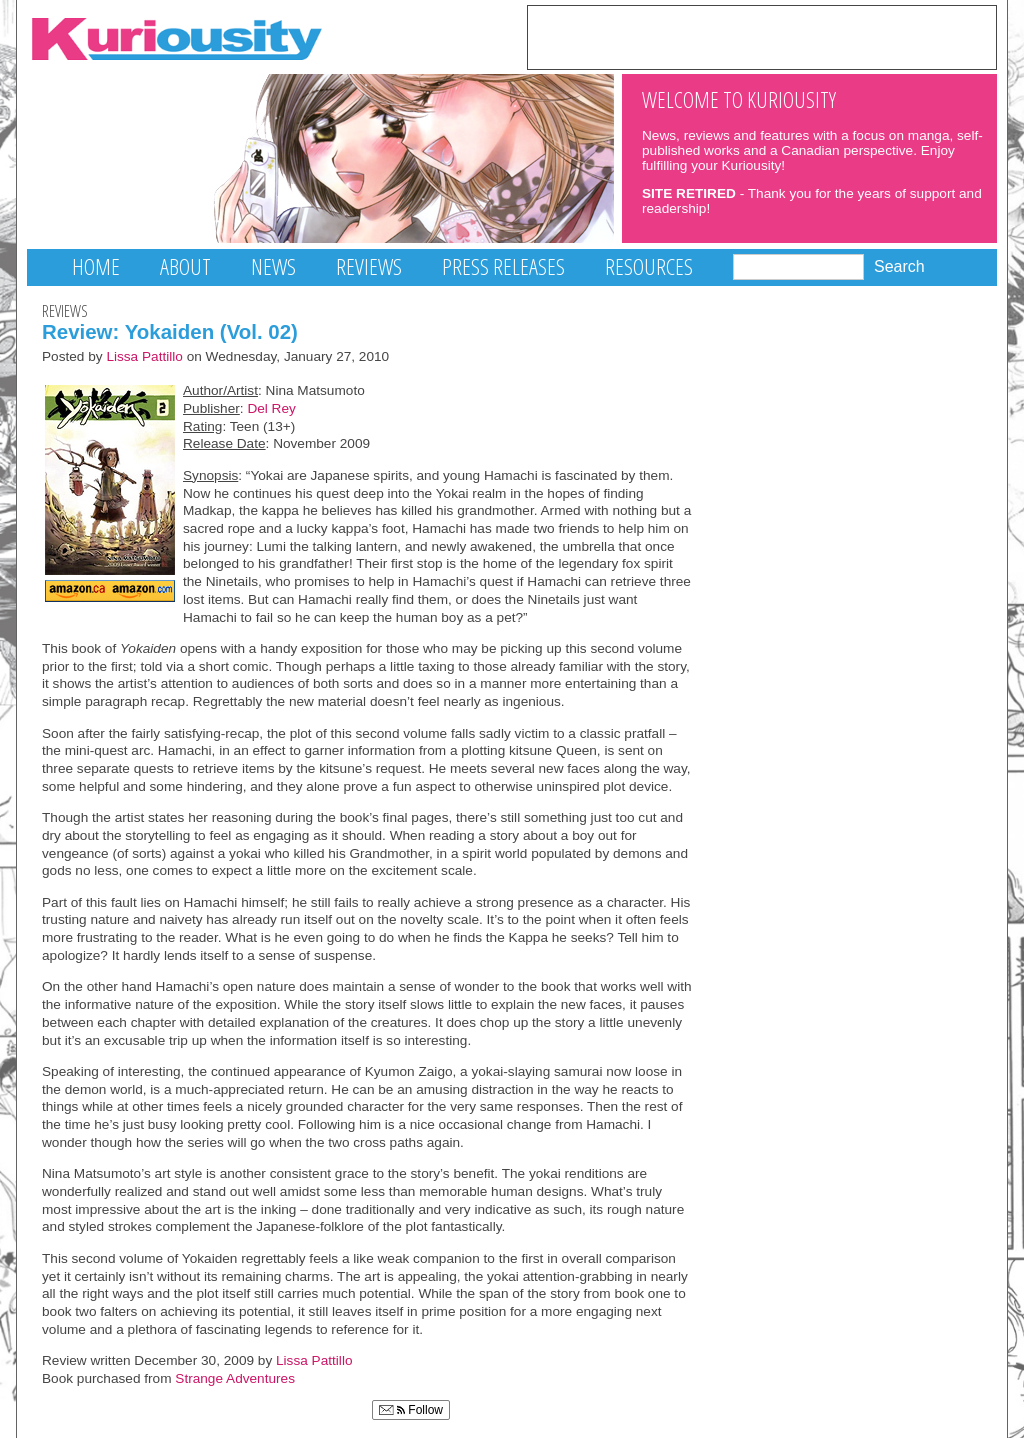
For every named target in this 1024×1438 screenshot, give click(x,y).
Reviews (369, 266)
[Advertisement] (762, 36)
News (273, 266)
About (185, 266)
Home (96, 266)
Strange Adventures (235, 1378)
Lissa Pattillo (144, 356)
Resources (649, 266)
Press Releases (503, 266)
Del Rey (271, 408)
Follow (411, 1410)
